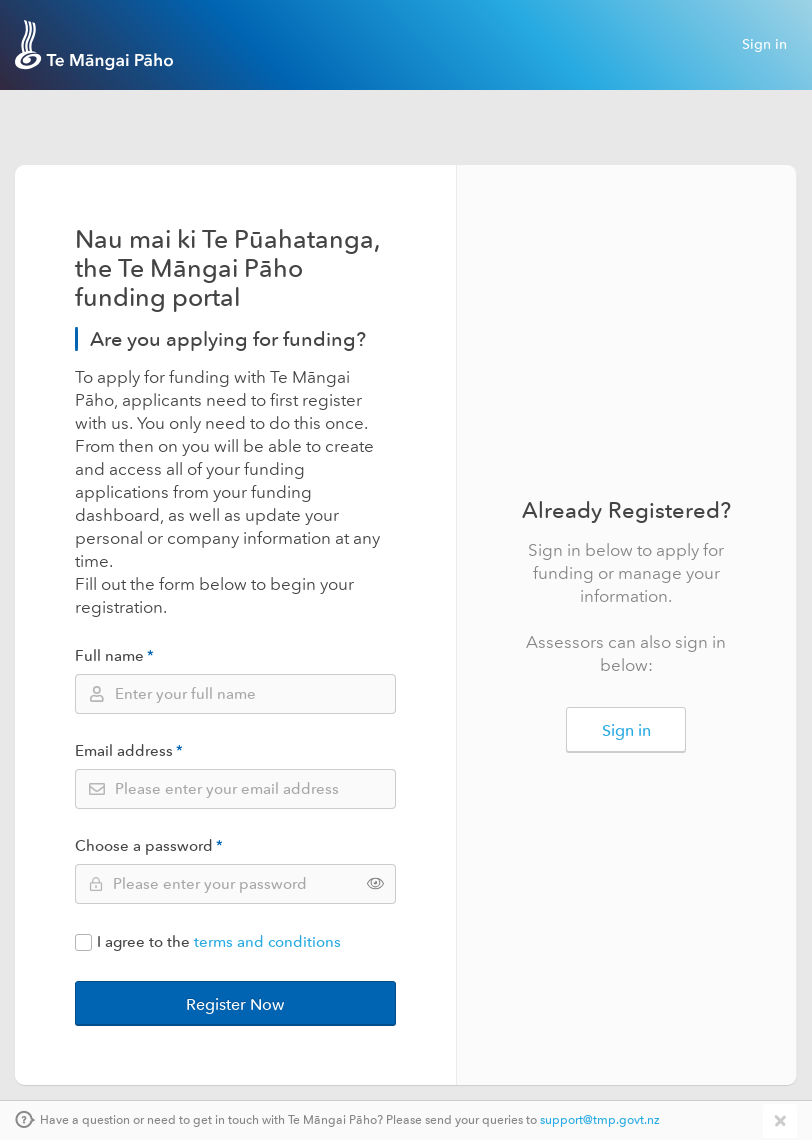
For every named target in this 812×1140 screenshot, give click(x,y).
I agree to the (208, 942)
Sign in (764, 44)
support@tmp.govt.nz (600, 1120)
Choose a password (149, 846)
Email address (129, 751)
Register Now (235, 1004)
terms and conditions (267, 942)
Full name (114, 656)
